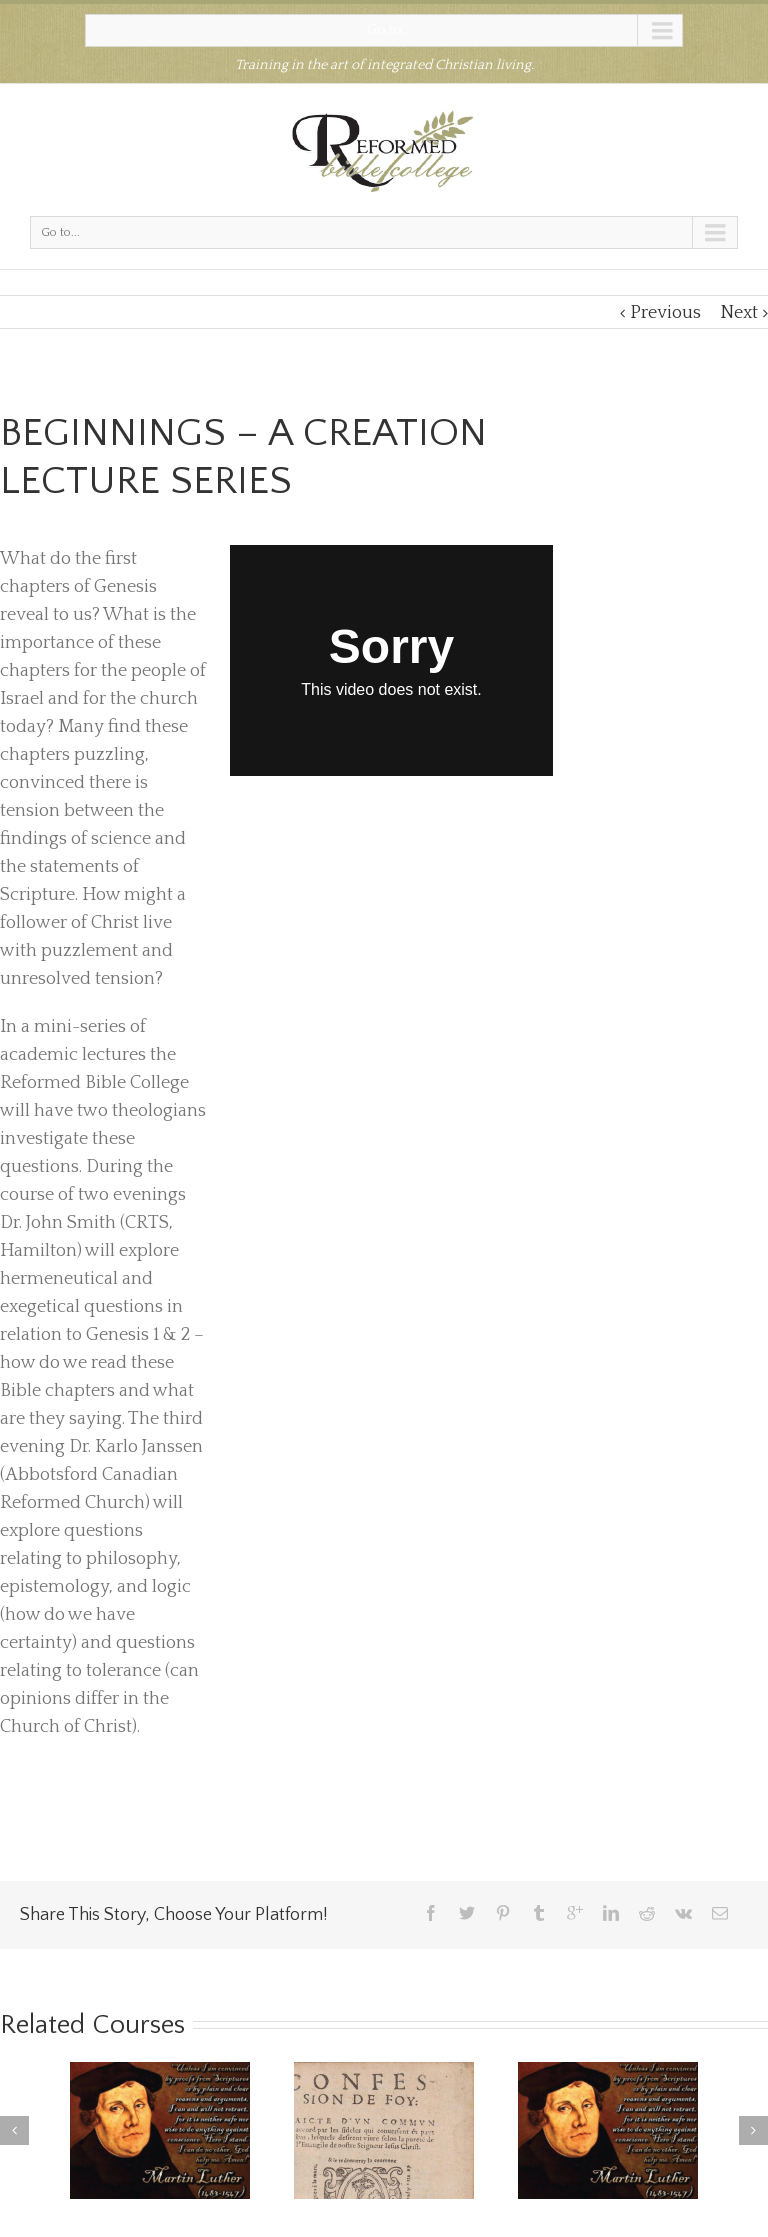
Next (739, 313)
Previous (665, 313)
